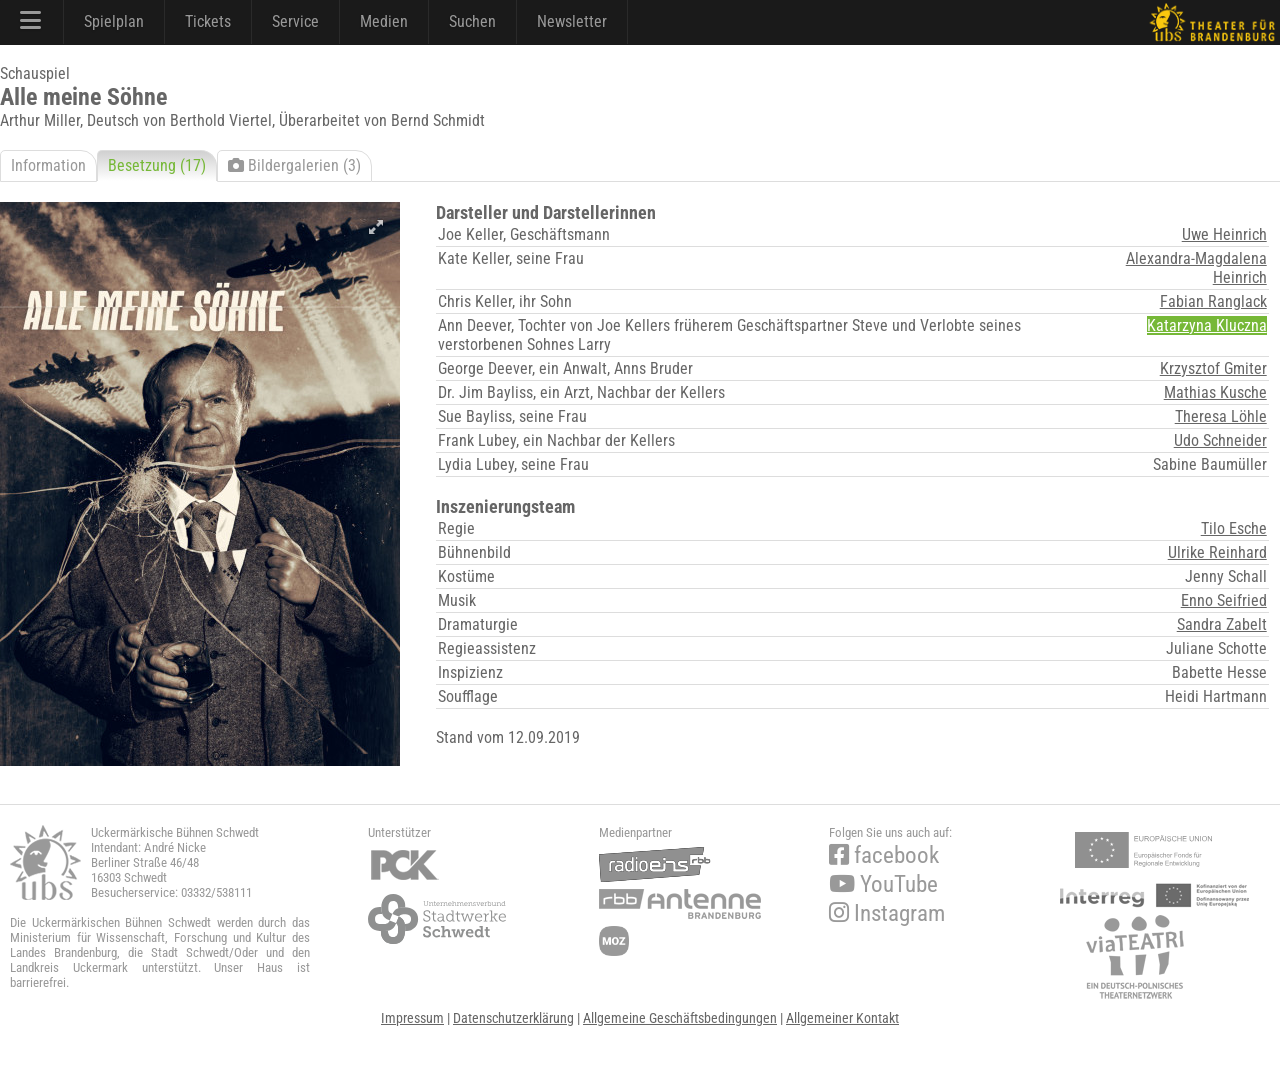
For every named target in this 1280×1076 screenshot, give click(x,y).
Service (295, 21)
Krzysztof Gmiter (1213, 368)
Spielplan (114, 21)
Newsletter (572, 21)
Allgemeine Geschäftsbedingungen (680, 1018)
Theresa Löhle (1221, 416)
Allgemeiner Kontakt (842, 1018)
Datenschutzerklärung (513, 1018)
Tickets (208, 21)
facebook (884, 855)
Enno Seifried (1224, 600)
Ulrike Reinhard (1217, 552)
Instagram (887, 913)
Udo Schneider (1220, 440)
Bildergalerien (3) (294, 165)
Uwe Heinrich (1224, 234)
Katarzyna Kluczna (1207, 325)
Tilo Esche (1234, 528)
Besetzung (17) (157, 165)
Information (48, 165)
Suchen (472, 21)
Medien (384, 21)
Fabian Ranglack (1213, 301)
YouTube (883, 884)
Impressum (412, 1018)
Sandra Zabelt (1222, 624)
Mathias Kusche (1215, 392)
